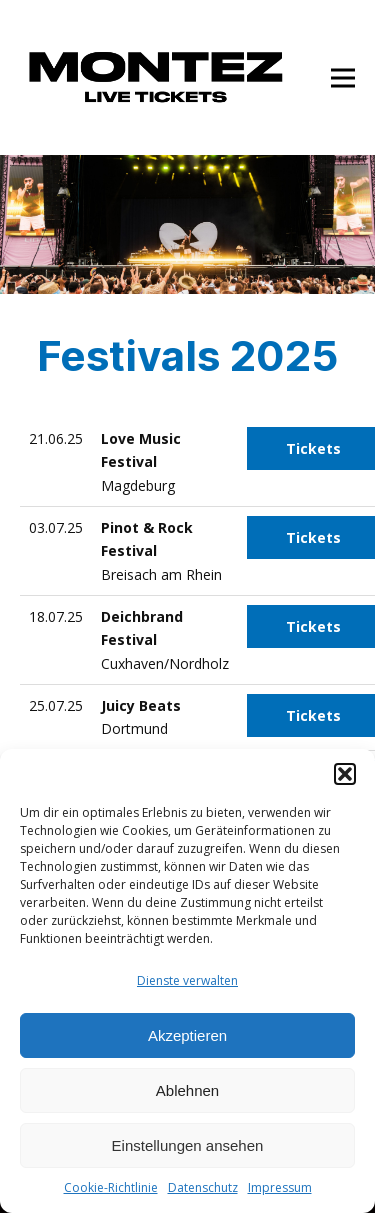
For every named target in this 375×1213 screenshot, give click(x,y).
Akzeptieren (187, 1035)
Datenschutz (203, 1187)
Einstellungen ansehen (188, 1145)
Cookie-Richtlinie (111, 1187)
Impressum (280, 1187)
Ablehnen (187, 1090)
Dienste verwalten (187, 980)
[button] (345, 774)
